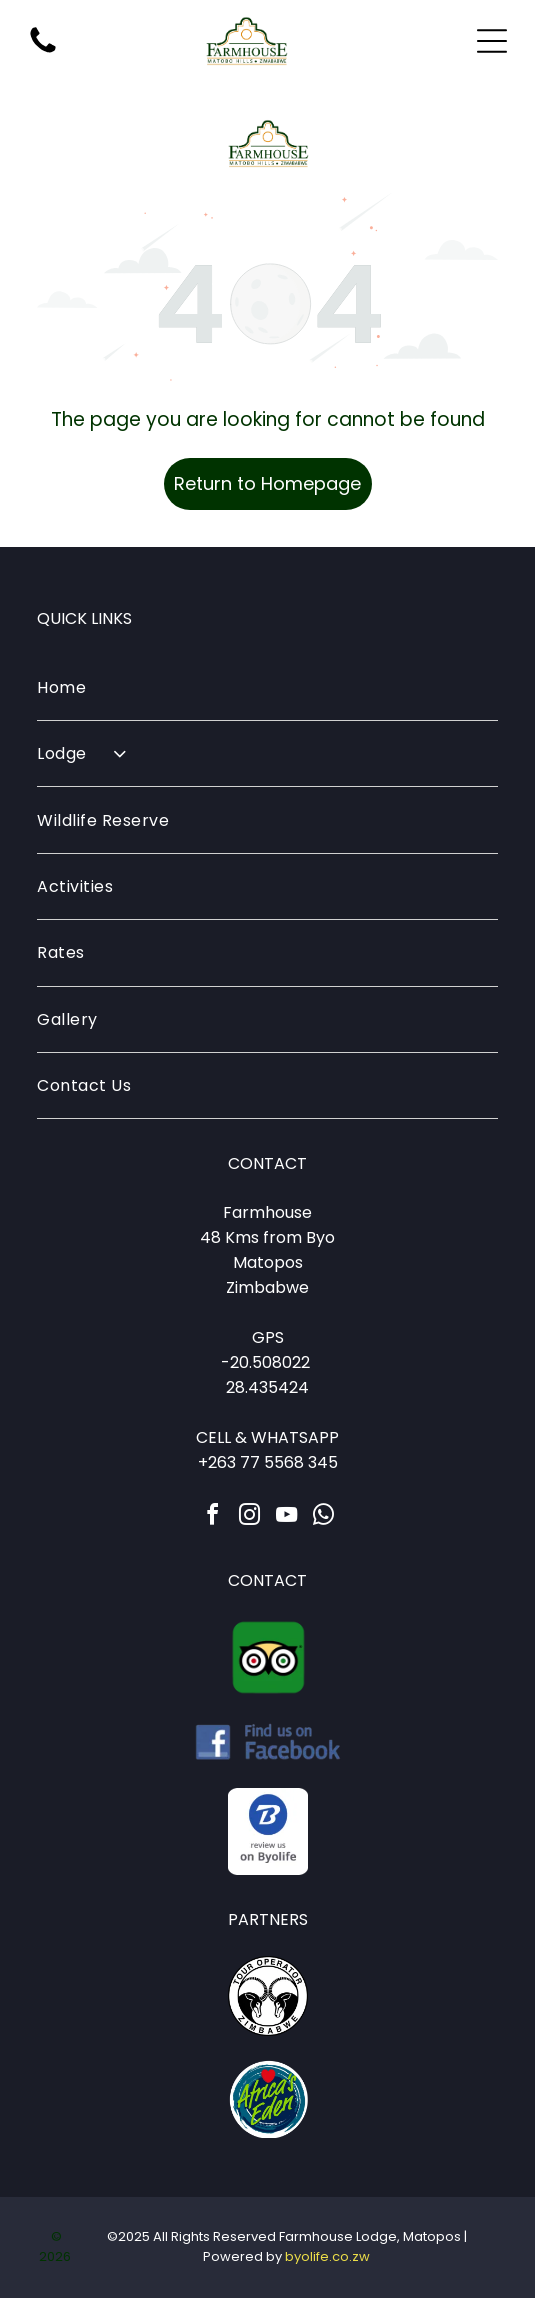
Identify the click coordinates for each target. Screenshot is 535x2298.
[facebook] (212, 1517)
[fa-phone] (43, 51)
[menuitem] (267, 688)
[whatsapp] (323, 1517)
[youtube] (286, 1517)
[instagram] (249, 1517)
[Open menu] (492, 41)
